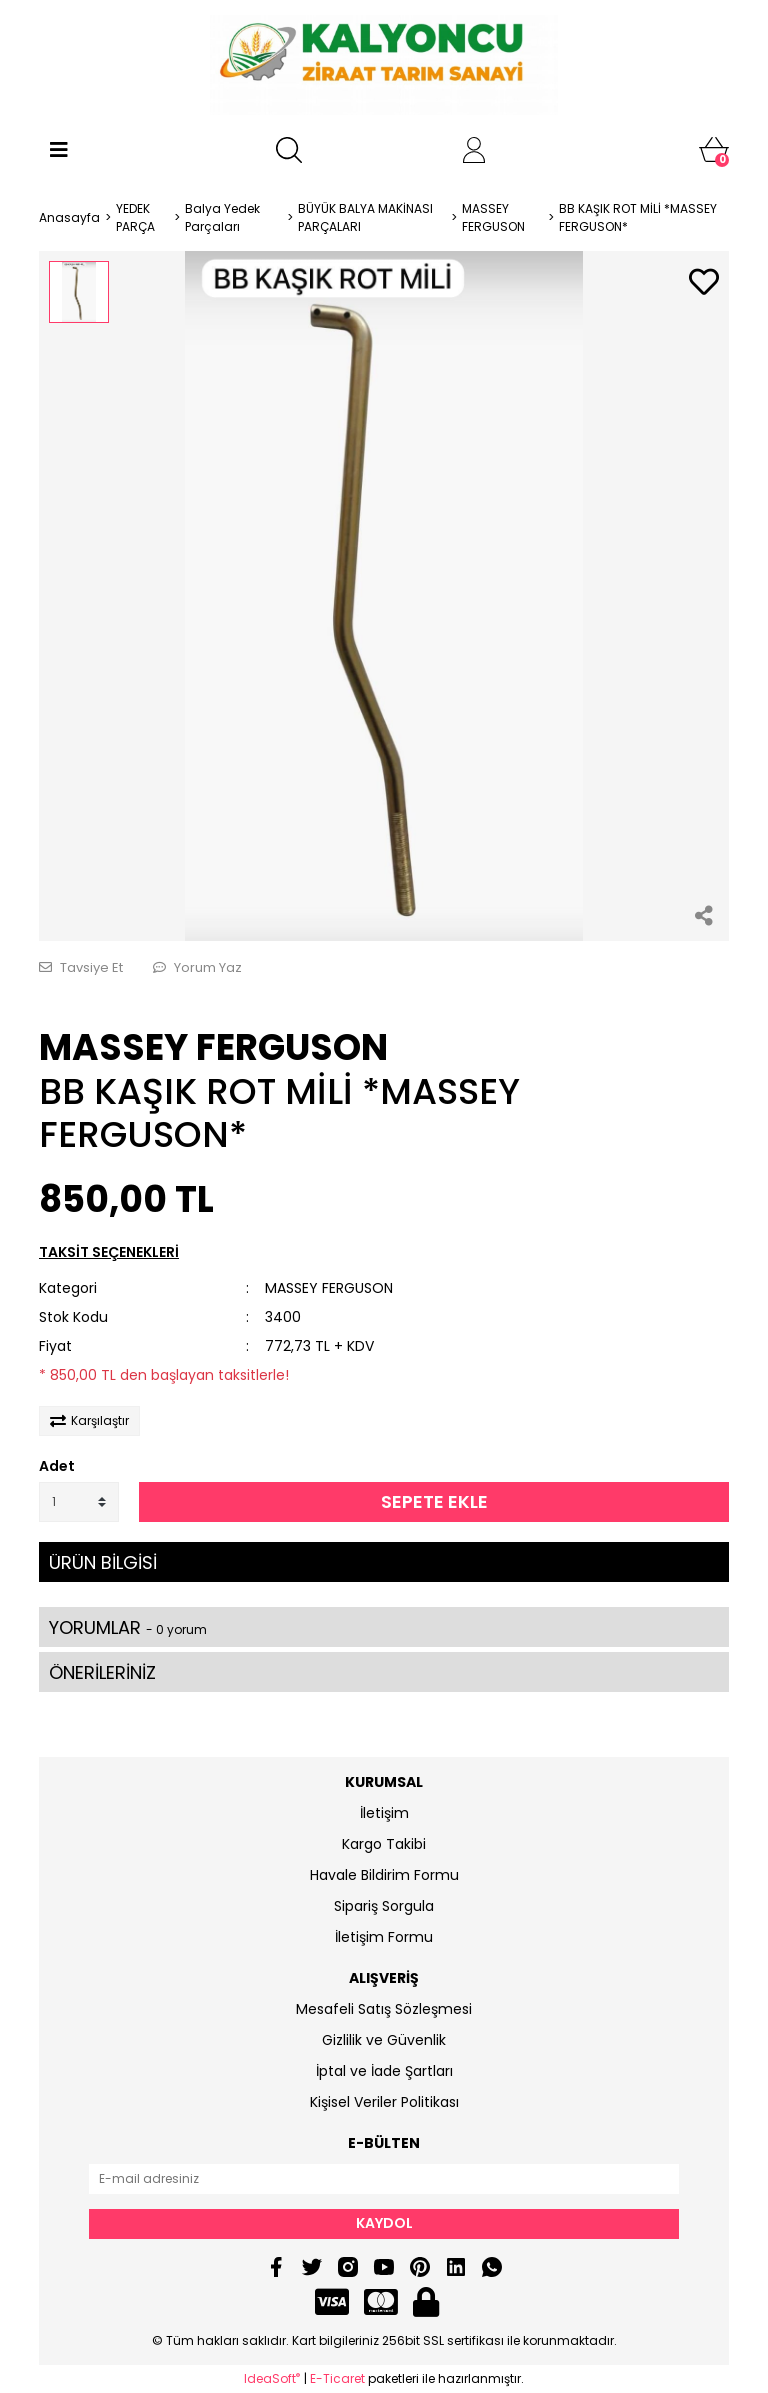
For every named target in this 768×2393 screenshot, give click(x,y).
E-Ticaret (337, 2378)
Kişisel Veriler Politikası (384, 2102)
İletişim (384, 1813)
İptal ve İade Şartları (384, 2071)
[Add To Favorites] (704, 283)
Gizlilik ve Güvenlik (384, 2040)
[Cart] (714, 150)
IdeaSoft (272, 2378)
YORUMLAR (128, 1627)
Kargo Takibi (384, 1844)
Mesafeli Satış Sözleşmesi (384, 2009)
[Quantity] (79, 1502)
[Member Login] (474, 150)
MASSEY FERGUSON (213, 1047)
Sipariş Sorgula (384, 1906)
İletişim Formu (384, 1937)
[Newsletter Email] (384, 2179)
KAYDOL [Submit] (384, 2223)
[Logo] (383, 65)
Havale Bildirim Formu (384, 1875)
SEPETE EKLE (434, 1501)
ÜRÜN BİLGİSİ (103, 1562)
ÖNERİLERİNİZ (102, 1672)
